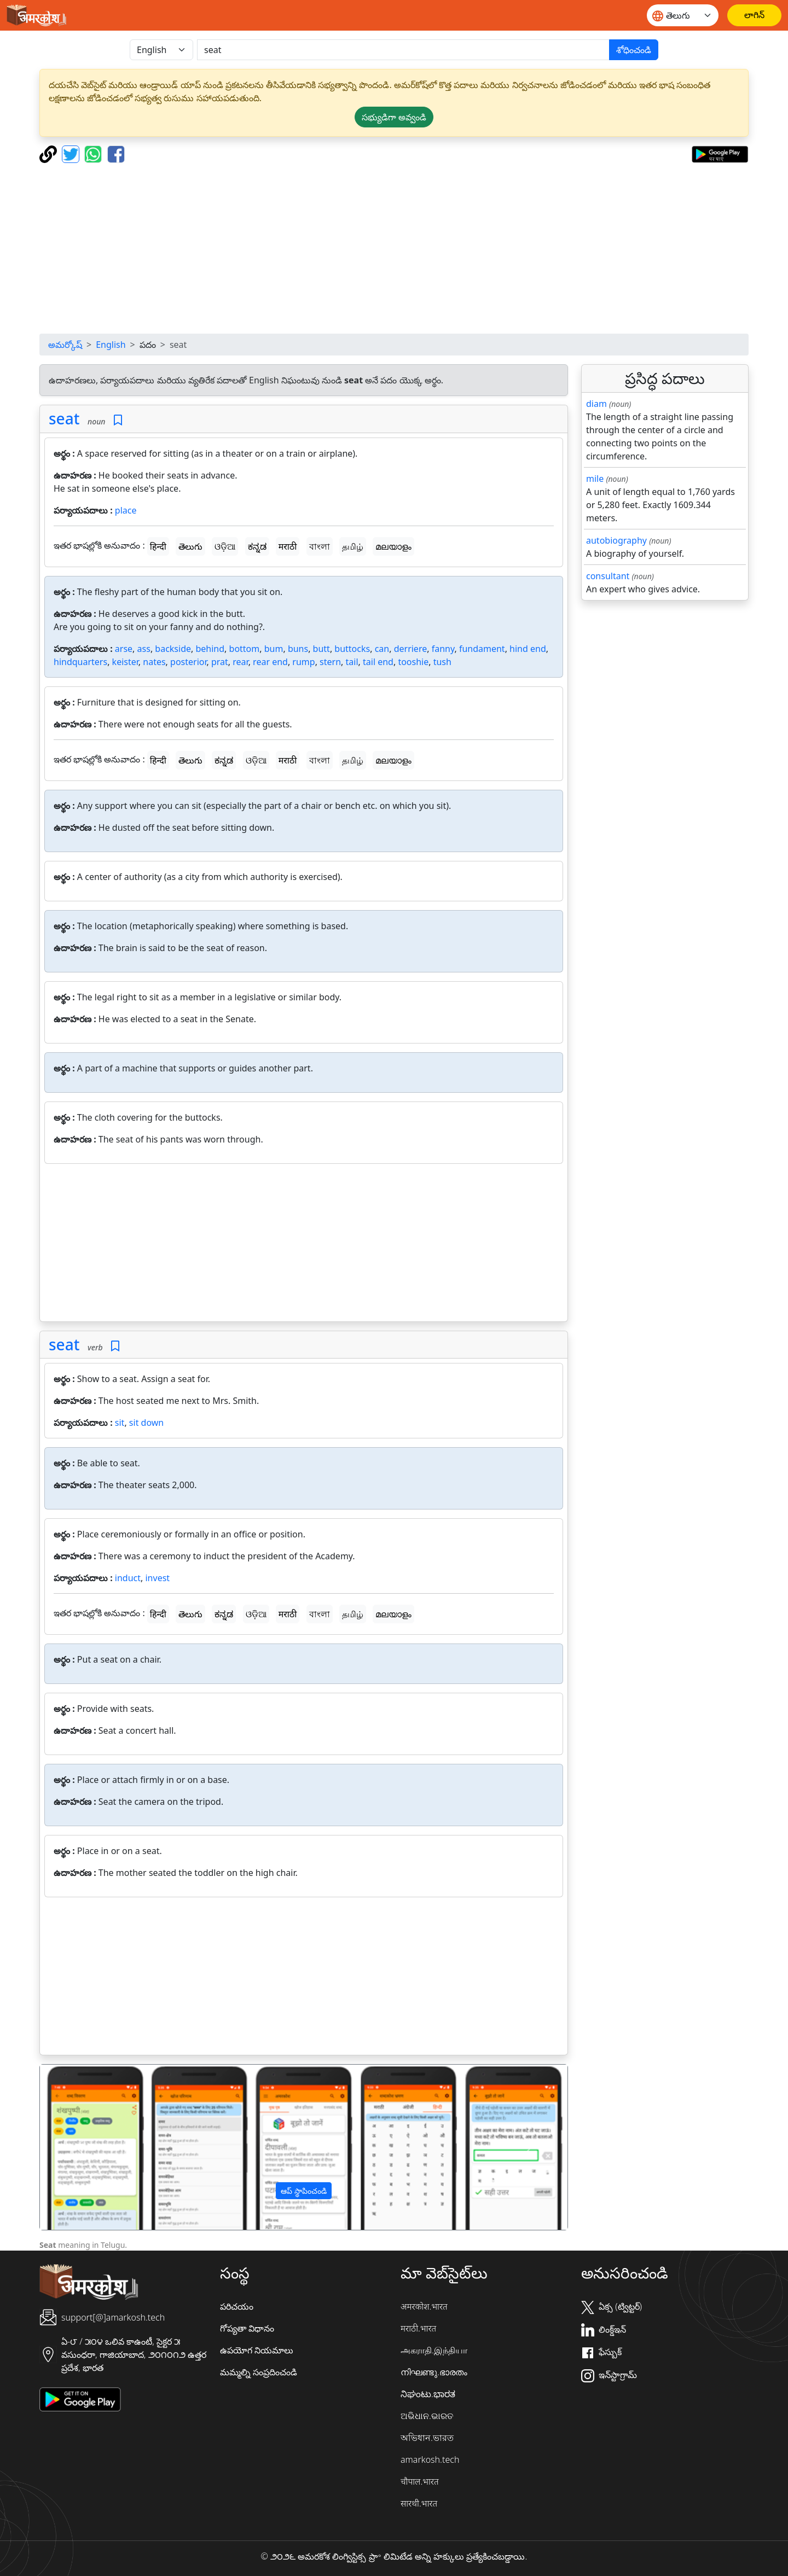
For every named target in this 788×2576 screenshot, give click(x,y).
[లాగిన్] (754, 15)
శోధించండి (633, 50)
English (110, 345)
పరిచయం (236, 2306)
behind (209, 649)
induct (128, 1578)
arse (123, 649)
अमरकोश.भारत (424, 2306)
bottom (244, 649)
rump (303, 662)
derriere (410, 649)
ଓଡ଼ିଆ (225, 546)
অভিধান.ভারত (427, 2438)
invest (157, 1578)
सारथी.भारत (419, 2503)
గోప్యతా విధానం (247, 2328)
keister (125, 662)
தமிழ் (352, 546)
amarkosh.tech (430, 2459)
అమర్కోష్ (65, 345)
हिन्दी (158, 546)
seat (64, 418)
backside (173, 649)
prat (219, 662)
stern (330, 662)
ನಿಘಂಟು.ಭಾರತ (428, 2394)
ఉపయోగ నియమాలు (256, 2350)
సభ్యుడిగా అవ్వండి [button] (394, 117)
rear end (270, 662)
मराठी (288, 546)
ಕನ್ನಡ (257, 546)
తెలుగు (190, 546)
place (126, 510)
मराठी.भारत (418, 2328)
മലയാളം (393, 546)
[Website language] (683, 15)
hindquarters (80, 662)
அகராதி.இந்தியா (434, 2350)
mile (595, 479)
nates (154, 662)
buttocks (352, 649)
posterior (188, 662)
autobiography (616, 540)
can (382, 649)
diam (596, 404)
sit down (146, 1423)
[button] (79, 2147)
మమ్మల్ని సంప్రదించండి (258, 2372)
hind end (527, 649)
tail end (378, 662)
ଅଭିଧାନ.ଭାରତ (427, 2416)
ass (143, 649)
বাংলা (319, 546)
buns (298, 649)
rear (240, 662)
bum (273, 649)
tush (442, 662)
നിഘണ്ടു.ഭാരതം (434, 2372)
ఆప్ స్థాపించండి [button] (304, 2190)
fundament (482, 649)
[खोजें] (403, 49)
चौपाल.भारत (420, 2481)
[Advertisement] (394, 248)
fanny (443, 649)
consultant (607, 576)
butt (321, 649)
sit (120, 1423)
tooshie (413, 662)
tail (352, 662)
